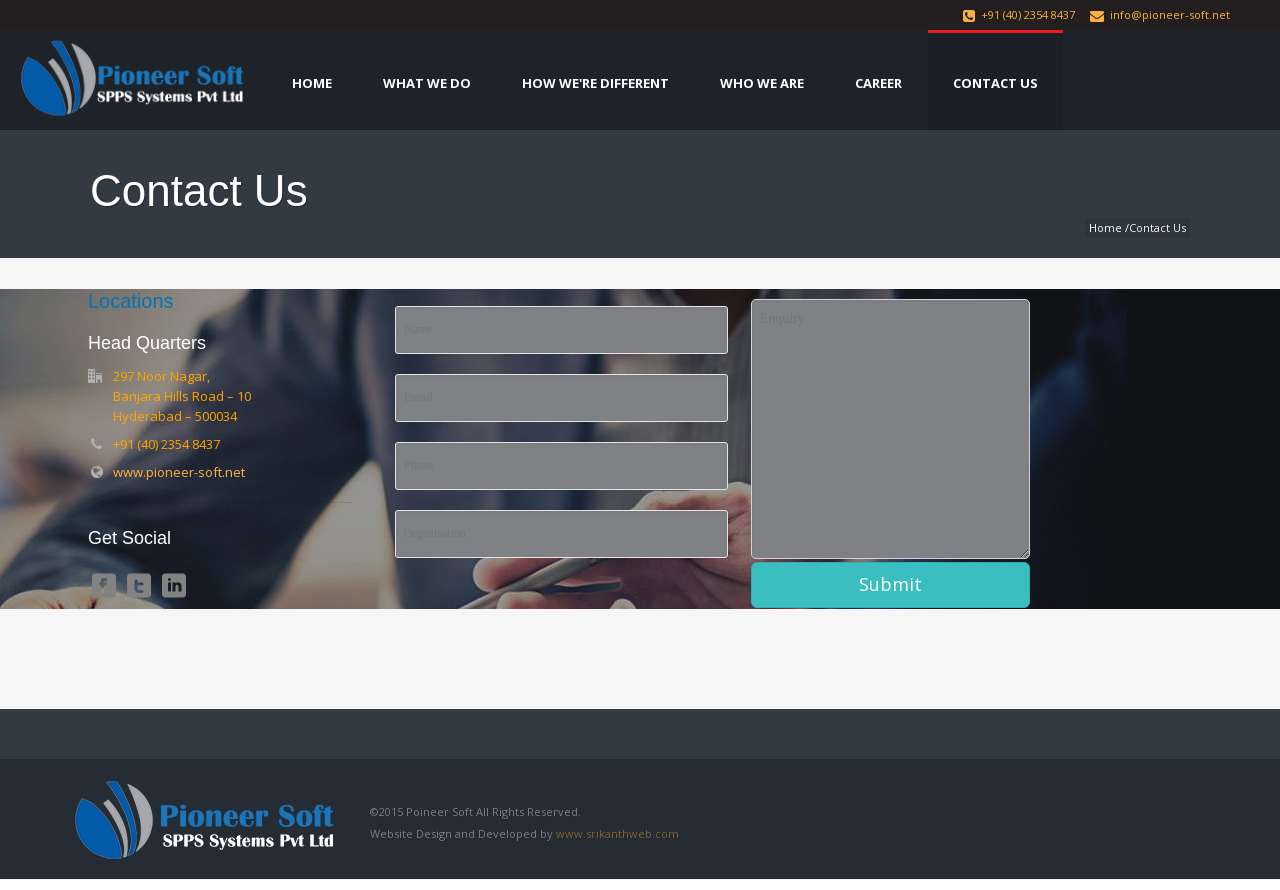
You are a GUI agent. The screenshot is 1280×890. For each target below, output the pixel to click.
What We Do (427, 83)
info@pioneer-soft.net (1170, 14)
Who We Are (762, 83)
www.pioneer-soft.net (179, 472)
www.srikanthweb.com (617, 833)
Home (312, 83)
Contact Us (995, 83)
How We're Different (595, 83)
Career (878, 83)
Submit (890, 584)
